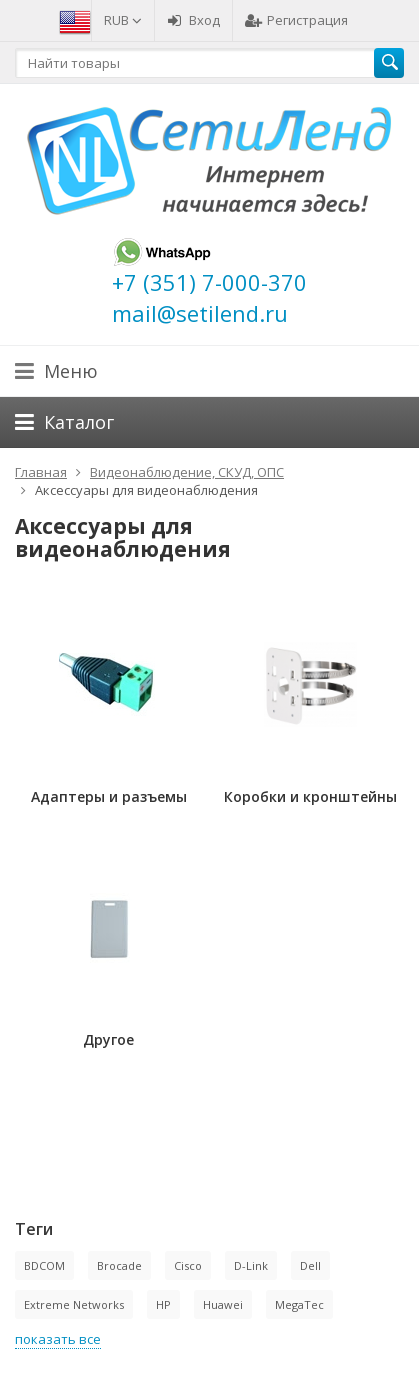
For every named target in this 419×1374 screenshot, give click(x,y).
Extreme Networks (74, 1304)
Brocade (119, 1265)
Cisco (188, 1265)
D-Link (251, 1265)
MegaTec (299, 1304)
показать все (58, 1339)
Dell (310, 1265)
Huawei (223, 1304)
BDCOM (44, 1265)
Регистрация (296, 20)
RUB (123, 20)
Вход (193, 20)
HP (163, 1304)
